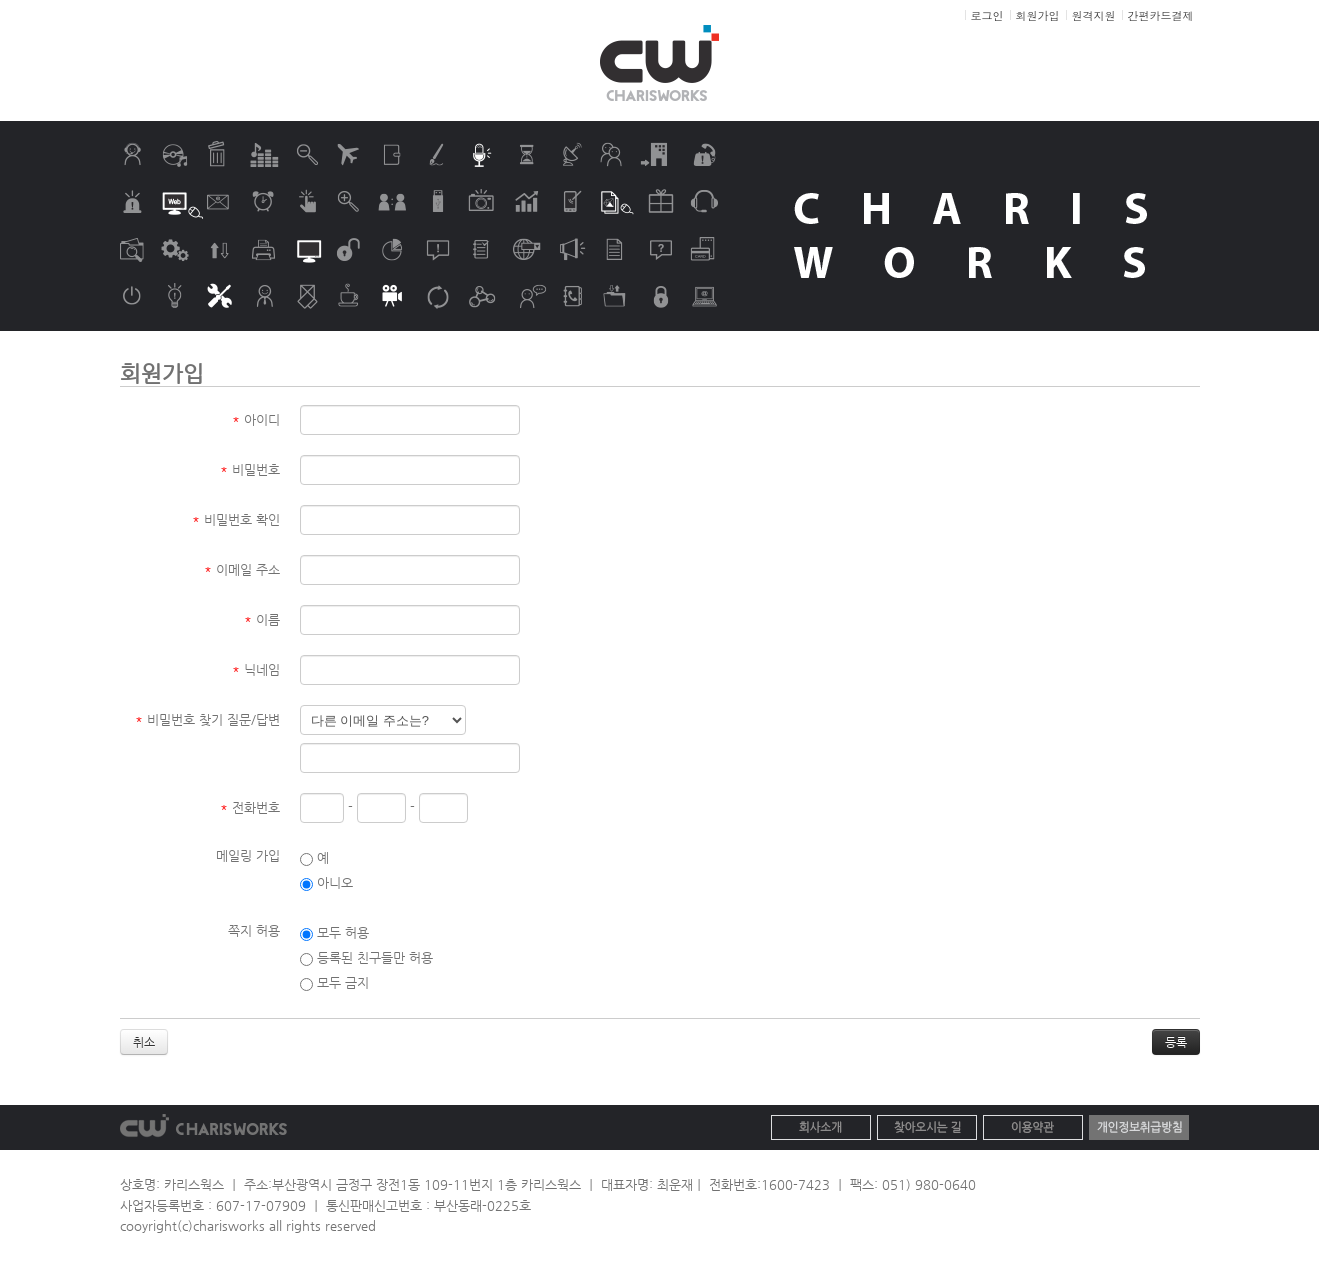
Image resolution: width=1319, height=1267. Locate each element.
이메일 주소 (242, 569)
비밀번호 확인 (236, 519)
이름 (262, 619)
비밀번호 (250, 469)
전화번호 (250, 807)
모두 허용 (334, 932)
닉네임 (256, 669)
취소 (144, 1042)
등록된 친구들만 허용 (366, 957)
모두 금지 (334, 982)
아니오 (326, 882)
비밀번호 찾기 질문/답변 (207, 719)
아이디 (256, 419)
